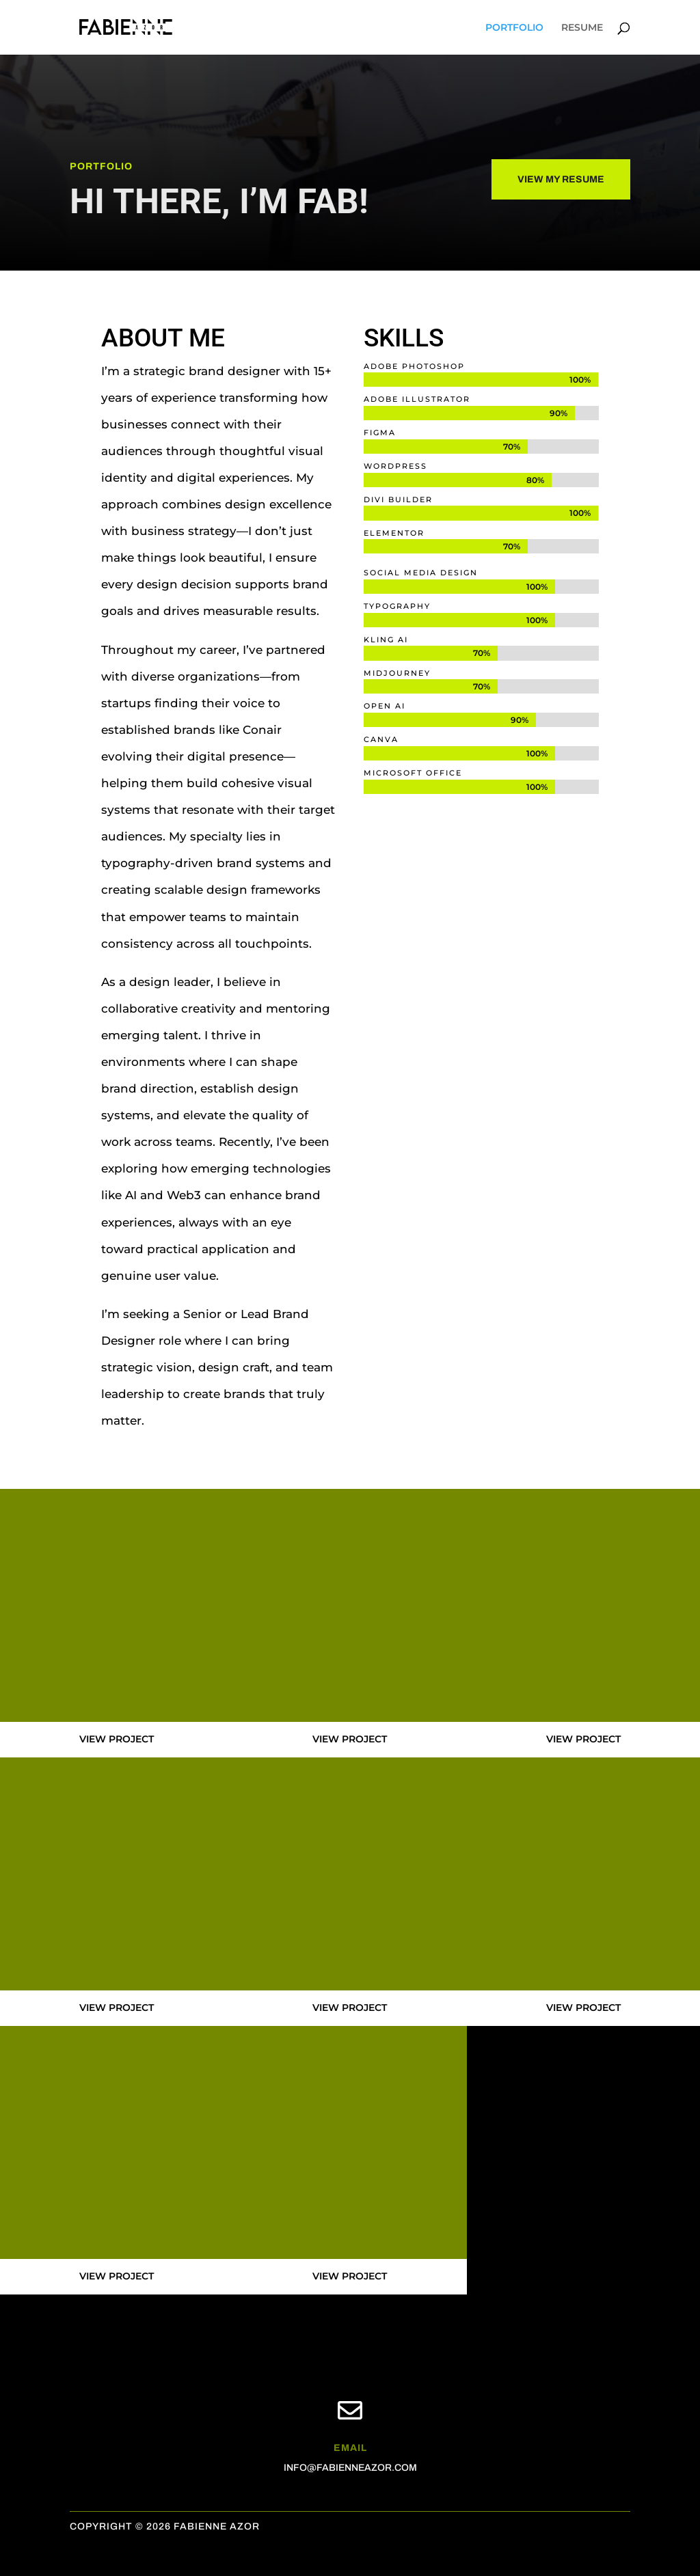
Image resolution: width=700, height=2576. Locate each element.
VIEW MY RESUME (560, 179)
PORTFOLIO (514, 28)
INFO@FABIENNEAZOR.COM (350, 2468)
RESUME (582, 28)
